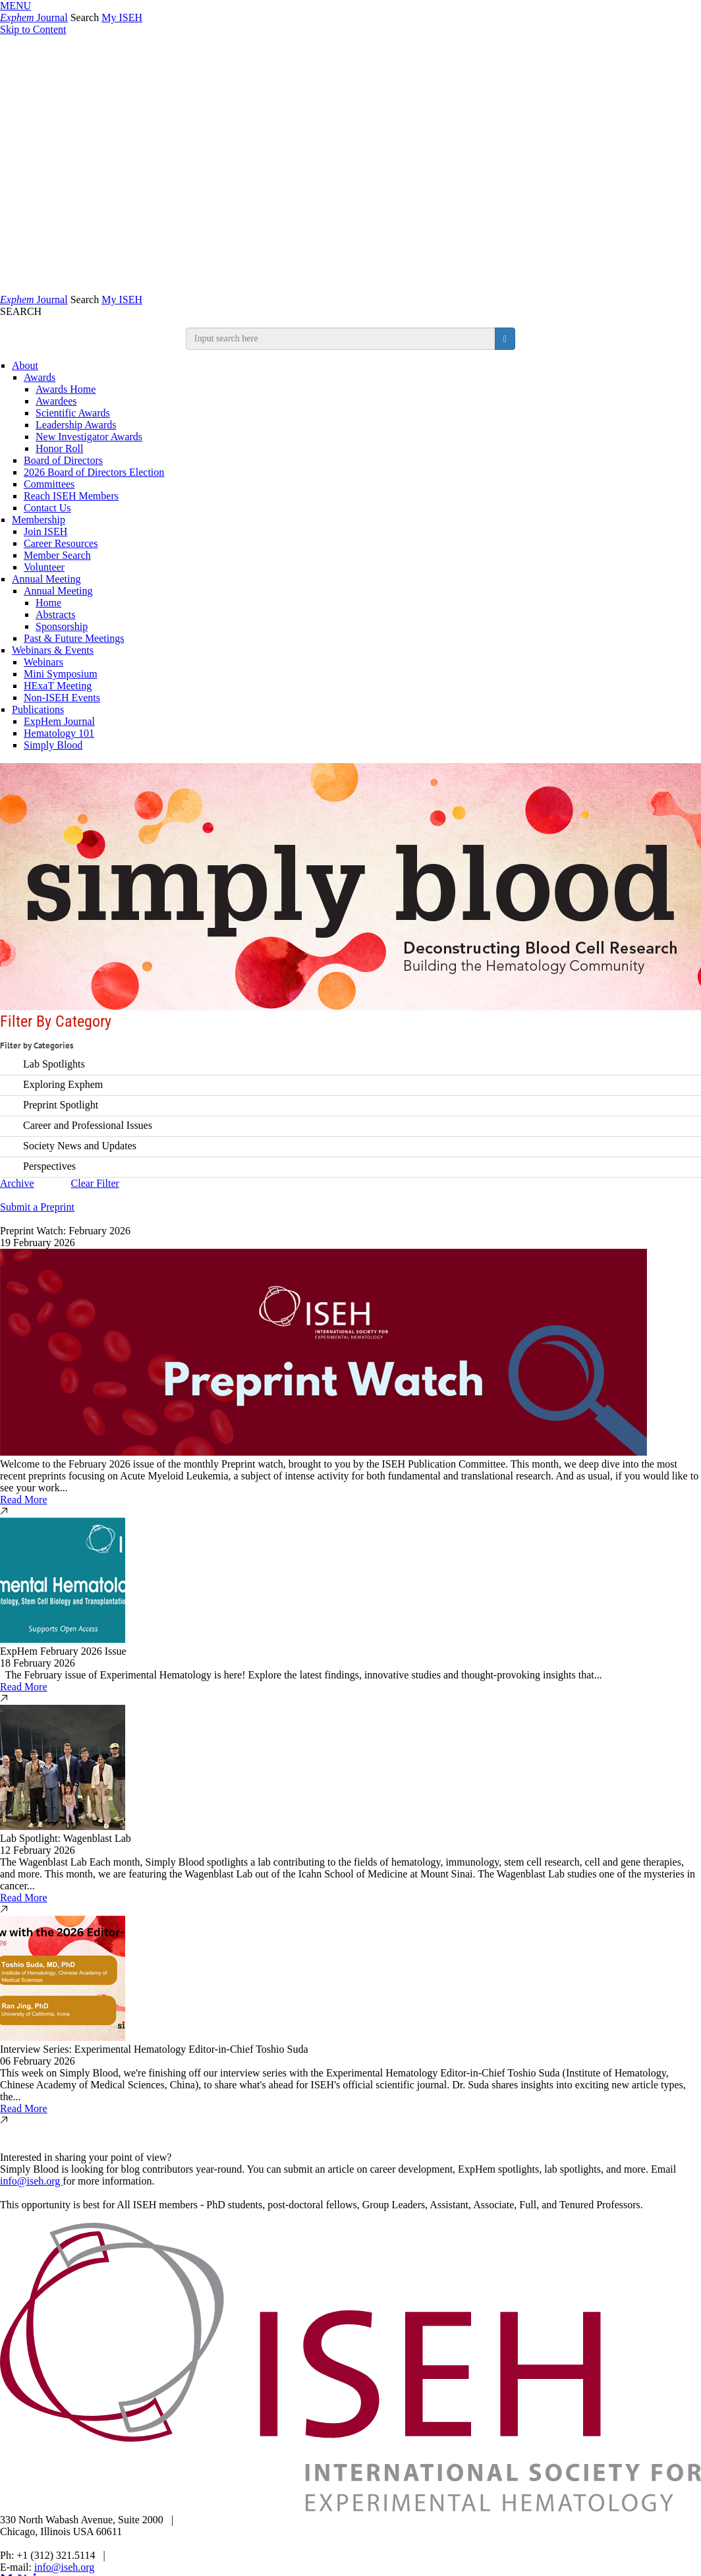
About (25, 365)
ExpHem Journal (59, 721)
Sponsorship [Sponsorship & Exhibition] (62, 626)
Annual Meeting (46, 579)
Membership (38, 519)
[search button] (505, 339)
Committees (49, 484)
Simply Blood (53, 745)
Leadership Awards (76, 424)
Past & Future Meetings (74, 638)
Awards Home (66, 389)
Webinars (43, 662)
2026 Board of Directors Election (94, 472)
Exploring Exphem (63, 1083)
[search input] (340, 339)
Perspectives (49, 1165)
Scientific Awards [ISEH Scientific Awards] (73, 412)
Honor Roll (59, 448)
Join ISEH (45, 531)
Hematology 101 (59, 733)
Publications (38, 709)
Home (48, 602)
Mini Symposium (61, 673)
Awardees (56, 401)
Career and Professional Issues (87, 1124)
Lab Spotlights (54, 1063)
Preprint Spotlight (60, 1104)
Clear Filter (95, 1183)
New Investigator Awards (89, 436)
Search (84, 17)
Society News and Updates (79, 1145)
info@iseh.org (31, 2181)
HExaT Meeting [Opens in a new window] (58, 685)
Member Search (57, 555)
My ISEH (121, 17)
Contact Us (47, 507)
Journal (34, 17)
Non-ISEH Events (62, 697)
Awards (39, 377)
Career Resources (61, 543)
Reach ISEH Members (71, 495)
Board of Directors (63, 460)
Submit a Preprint (37, 1207)
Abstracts (55, 614)
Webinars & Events (53, 650)
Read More (23, 1499)
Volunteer (44, 567)
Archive (17, 1183)
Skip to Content (33, 29)
